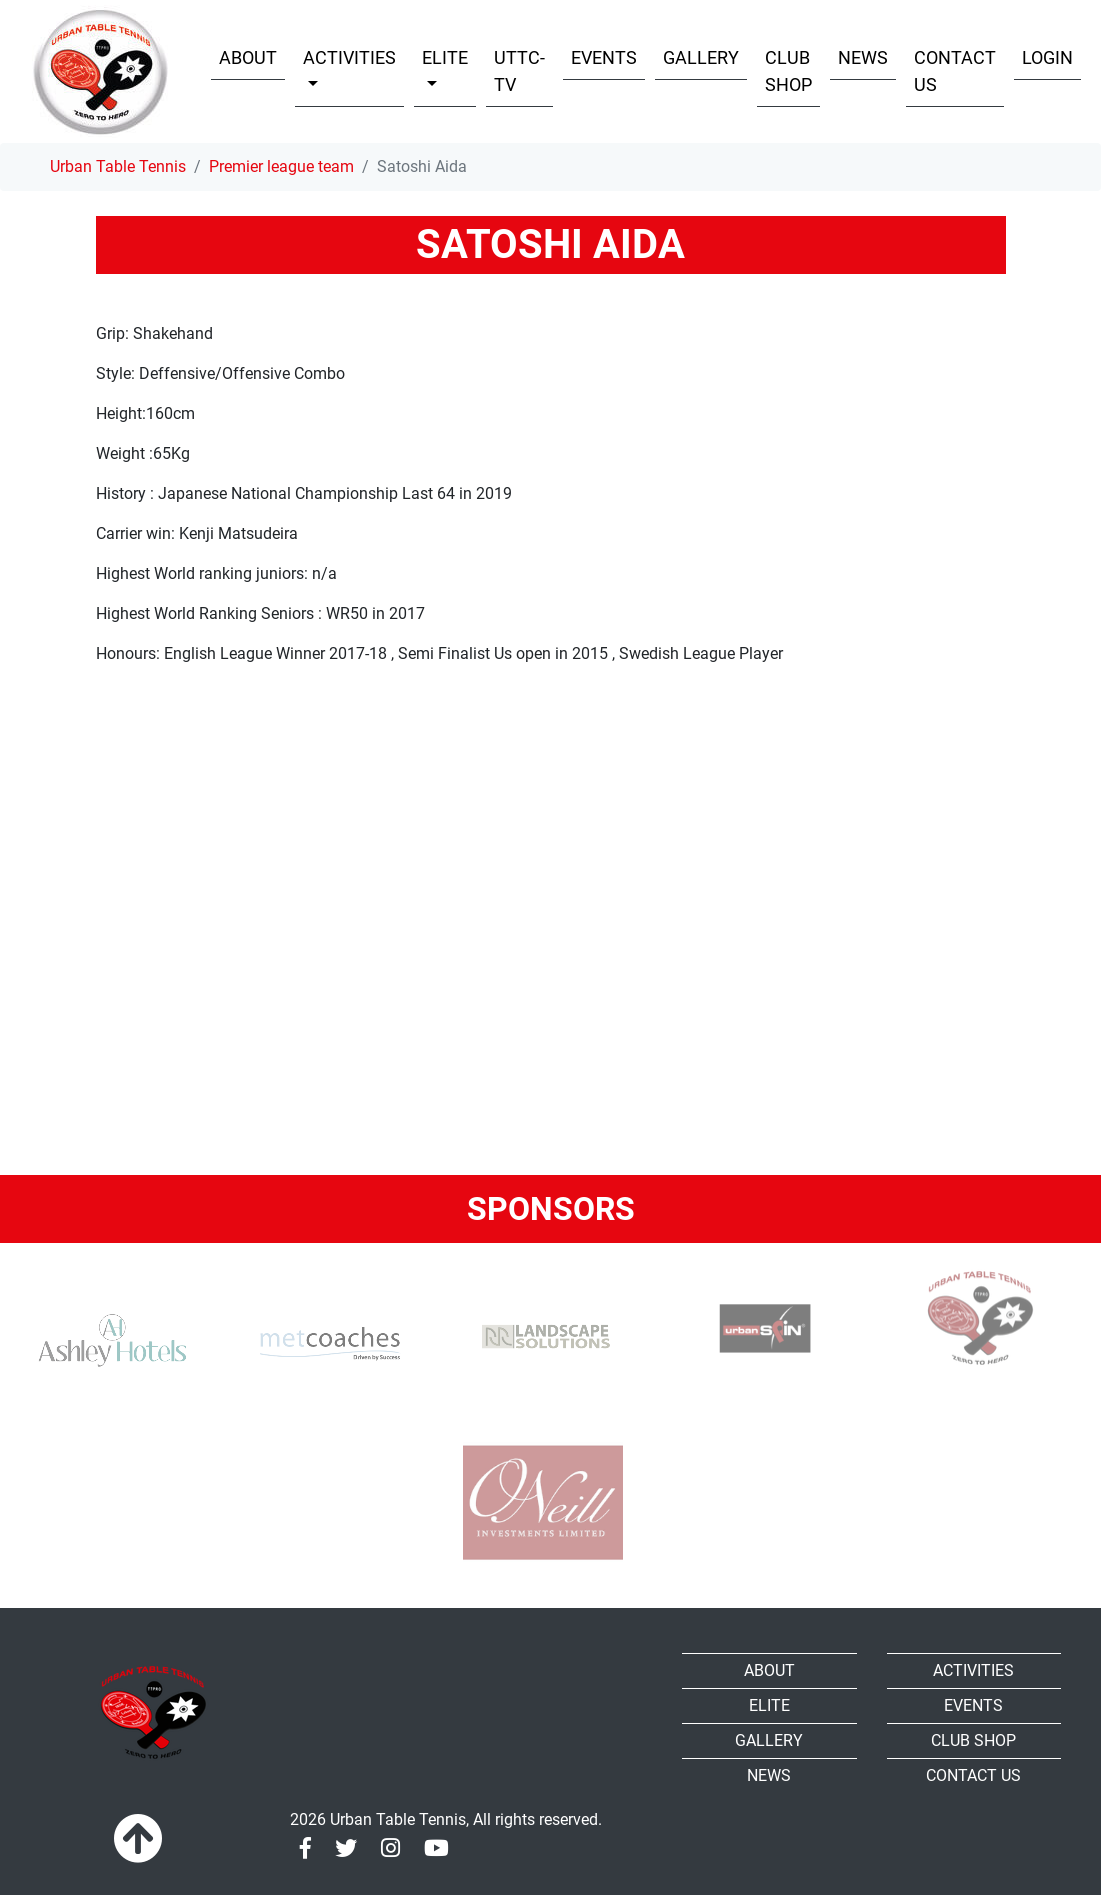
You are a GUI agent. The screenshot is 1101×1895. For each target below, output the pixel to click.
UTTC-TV (519, 71)
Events (604, 57)
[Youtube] (436, 1848)
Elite (769, 1705)
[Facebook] (305, 1848)
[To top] (138, 1840)
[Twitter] (346, 1848)
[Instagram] (390, 1848)
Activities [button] (349, 57)
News (863, 57)
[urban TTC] (977, 1318)
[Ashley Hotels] (109, 1342)
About (248, 57)
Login (1047, 57)
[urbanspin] (760, 1322)
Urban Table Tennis (118, 166)
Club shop (788, 71)
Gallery (701, 57)
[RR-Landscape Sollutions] (543, 1322)
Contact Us (955, 71)
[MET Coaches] (326, 1342)
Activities (973, 1670)
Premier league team (281, 166)
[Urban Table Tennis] (100, 71)
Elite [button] (445, 57)
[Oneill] (543, 1502)
